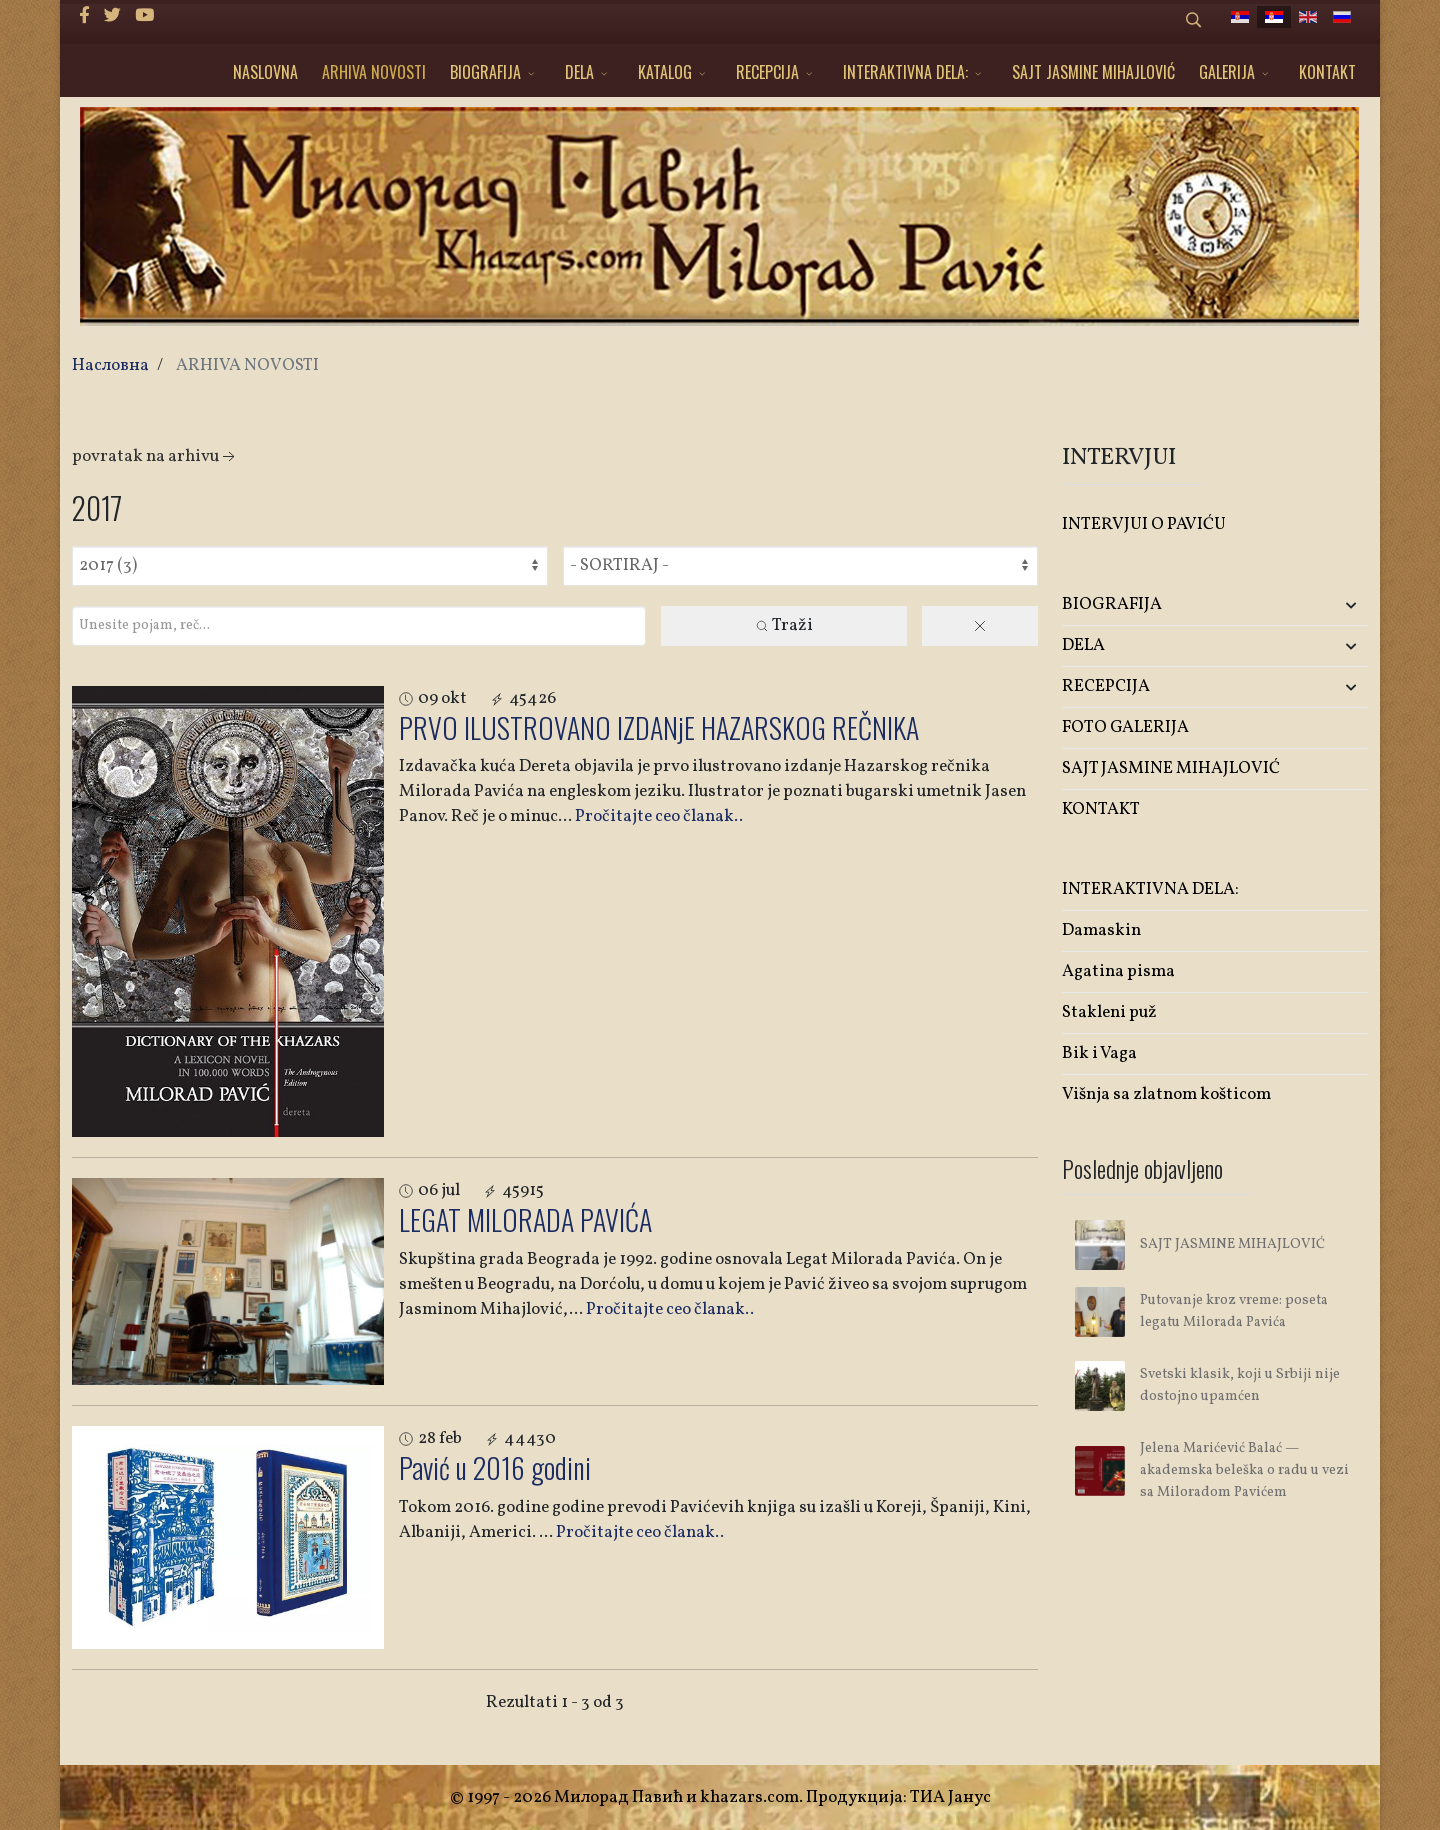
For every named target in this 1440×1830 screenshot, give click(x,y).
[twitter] (112, 16)
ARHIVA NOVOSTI (374, 72)
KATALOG (665, 72)
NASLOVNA (265, 72)
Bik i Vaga (1099, 1053)
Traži (783, 625)
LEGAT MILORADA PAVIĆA (525, 1219)
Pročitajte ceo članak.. (659, 816)
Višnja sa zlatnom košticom (1166, 1094)
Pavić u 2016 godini (495, 1467)
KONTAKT (1327, 72)
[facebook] (84, 16)
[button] (1317, 605)
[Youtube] (144, 16)
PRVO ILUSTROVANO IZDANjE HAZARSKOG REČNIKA (659, 727)
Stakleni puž (1109, 1012)
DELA (579, 72)
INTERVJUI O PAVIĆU (1144, 524)
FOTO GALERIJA (1125, 727)
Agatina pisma (1118, 971)
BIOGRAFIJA (485, 72)
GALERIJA (1227, 72)
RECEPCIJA (767, 72)
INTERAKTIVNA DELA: (905, 72)
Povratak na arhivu (155, 456)
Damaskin (1101, 930)
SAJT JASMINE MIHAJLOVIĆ (1093, 72)
